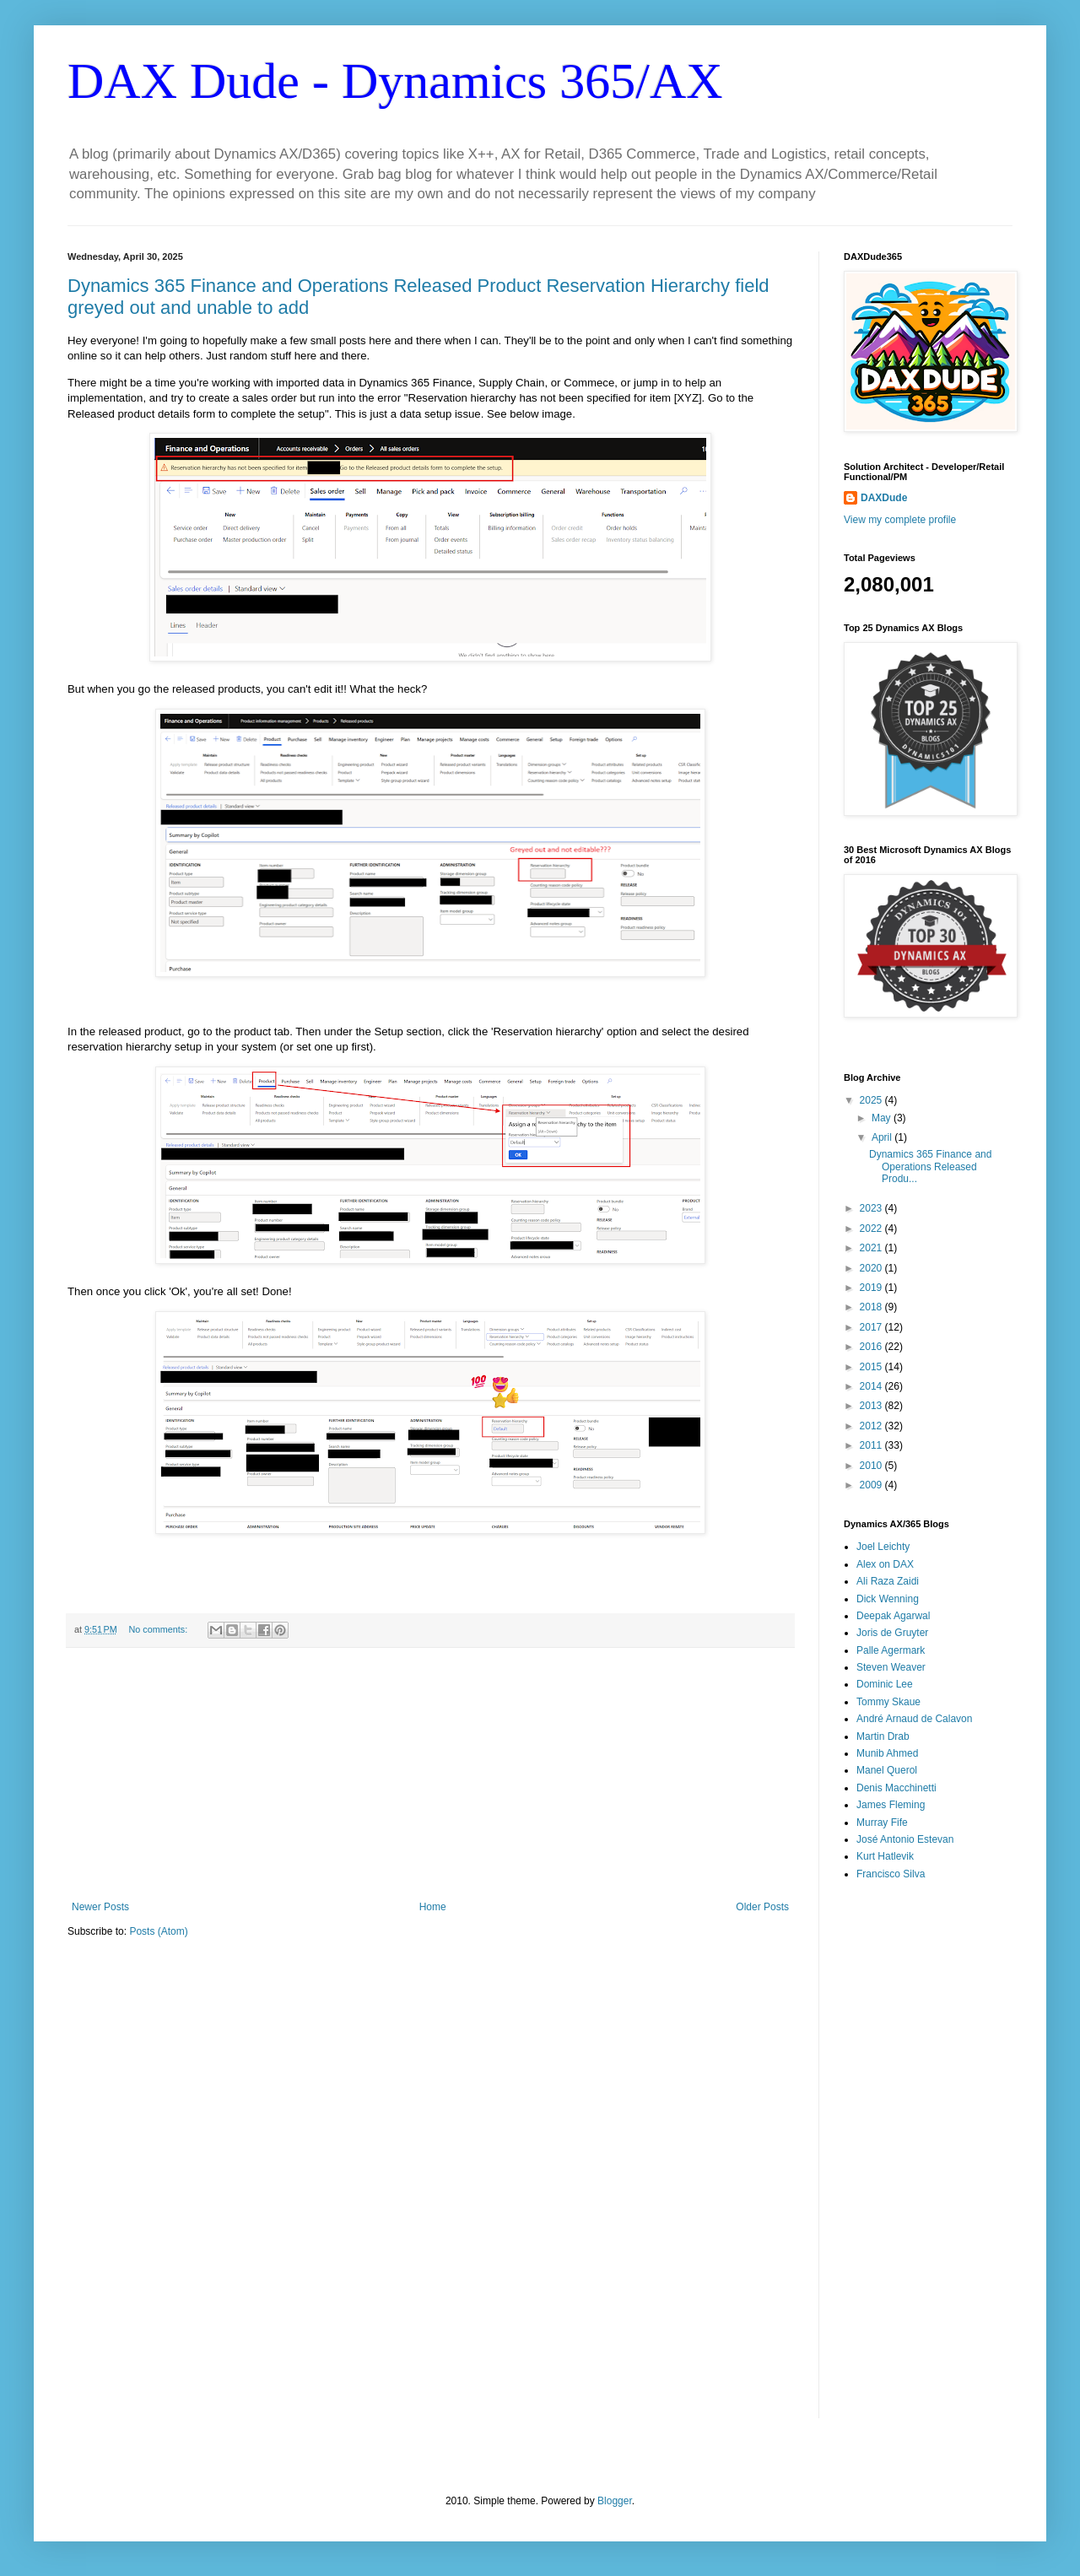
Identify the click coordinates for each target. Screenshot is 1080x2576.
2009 (872, 1485)
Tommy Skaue (888, 1702)
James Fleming (890, 1805)
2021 (872, 1248)
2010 (872, 1466)
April (883, 1137)
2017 (872, 1327)
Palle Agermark (890, 1650)
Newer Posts (100, 1907)
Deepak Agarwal (893, 1616)
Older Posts (762, 1907)
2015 (872, 1367)
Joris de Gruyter (892, 1633)
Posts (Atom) (158, 1931)
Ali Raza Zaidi (887, 1581)
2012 (872, 1426)
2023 (872, 1208)
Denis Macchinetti (896, 1788)
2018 (872, 1307)
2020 (872, 1268)
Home (432, 1907)
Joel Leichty (883, 1547)
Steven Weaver (891, 1667)
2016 (872, 1347)
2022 (872, 1228)
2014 (872, 1386)
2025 (872, 1100)
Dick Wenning (887, 1599)
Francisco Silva (890, 1874)
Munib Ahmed (887, 1753)
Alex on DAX (885, 1564)
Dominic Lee (884, 1684)
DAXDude (884, 498)
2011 (872, 1445)
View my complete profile (900, 520)
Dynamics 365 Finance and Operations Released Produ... (930, 1166)
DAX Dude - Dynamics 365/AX (395, 81)
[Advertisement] (430, 1774)
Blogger (614, 2501)
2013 (872, 1406)
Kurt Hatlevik (885, 1856)
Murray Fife (882, 1822)
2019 (872, 1287)
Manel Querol (886, 1770)
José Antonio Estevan (904, 1839)
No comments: (160, 1629)
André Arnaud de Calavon (914, 1719)
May (883, 1118)
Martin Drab (883, 1736)
